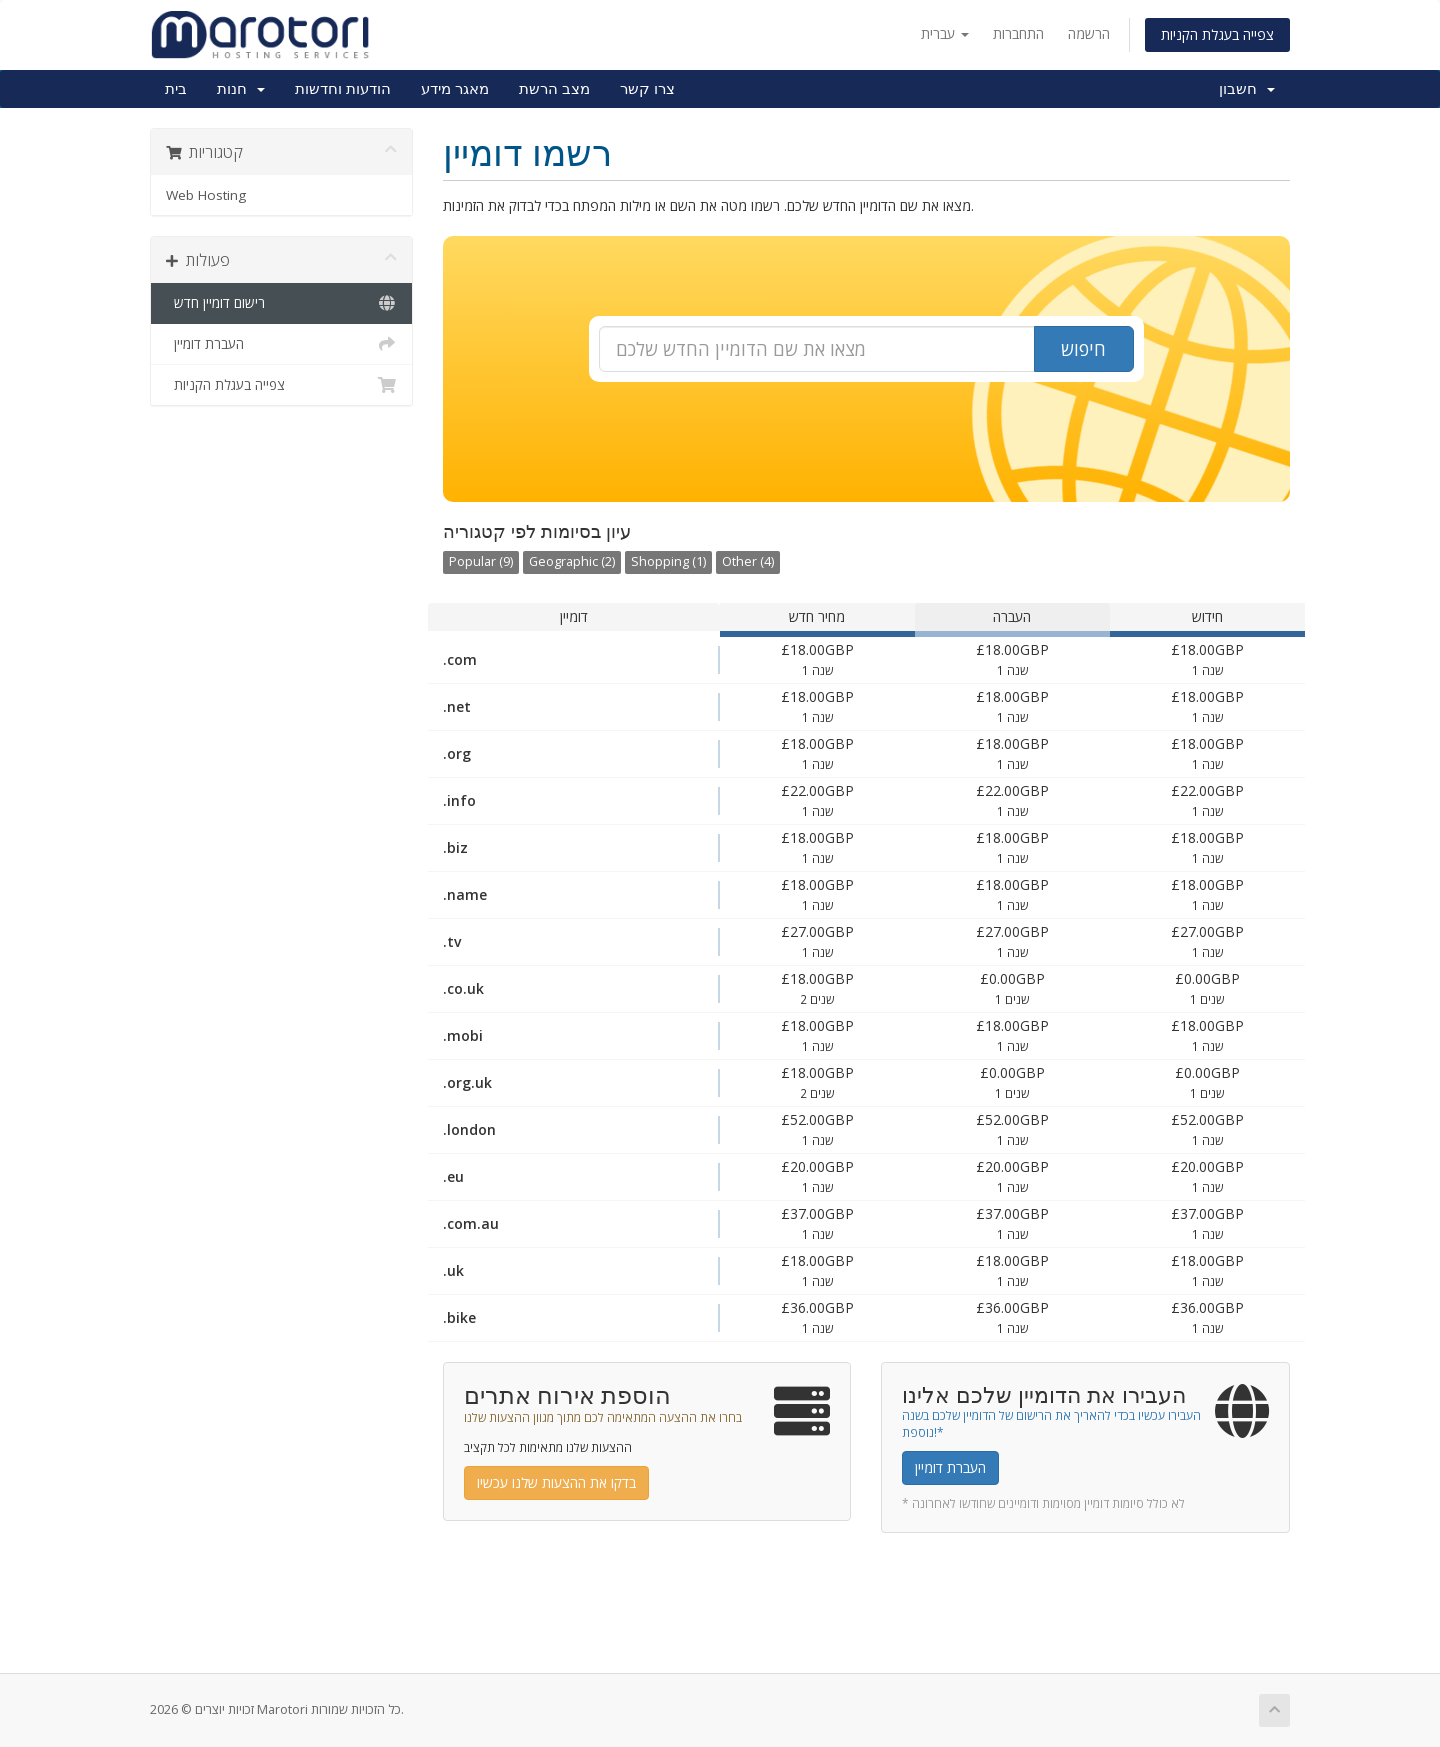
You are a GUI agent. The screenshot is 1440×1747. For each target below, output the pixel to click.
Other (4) (748, 561)
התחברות (1018, 33)
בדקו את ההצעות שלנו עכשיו (556, 1482)
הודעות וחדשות (343, 89)
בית (176, 89)
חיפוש (1083, 349)
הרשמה (1089, 33)
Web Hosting (206, 195)
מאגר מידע (455, 89)
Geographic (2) (572, 561)
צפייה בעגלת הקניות (1217, 34)
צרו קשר (647, 89)
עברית (945, 33)
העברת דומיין (281, 344)
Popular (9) (481, 561)
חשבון (1247, 89)
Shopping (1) (668, 561)
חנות (241, 89)
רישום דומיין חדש (281, 303)
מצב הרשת (554, 89)
